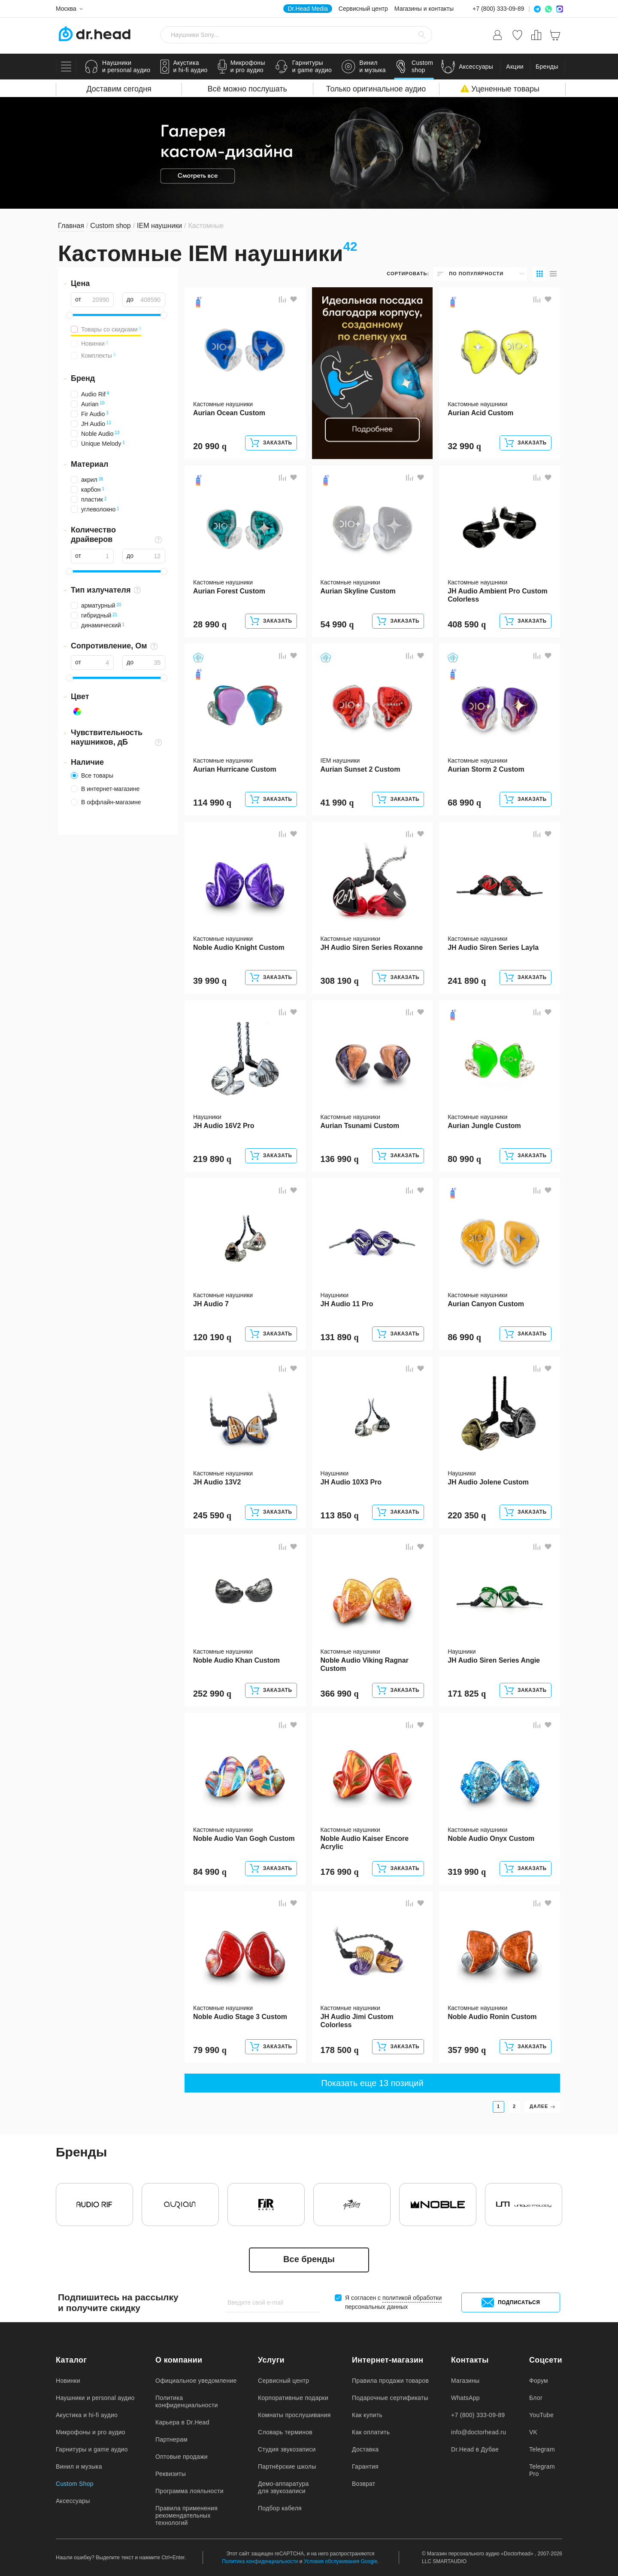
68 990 (464, 802)
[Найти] (421, 35)
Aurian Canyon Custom (486, 1304)
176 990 (340, 1871)
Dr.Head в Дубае (475, 2449)
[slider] (69, 315)
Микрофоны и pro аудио (90, 2432)
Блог (535, 2397)
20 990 (210, 446)
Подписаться (511, 2302)
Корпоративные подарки (293, 2397)
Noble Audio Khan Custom (236, 1660)
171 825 (467, 1693)
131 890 (340, 1337)
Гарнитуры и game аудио (92, 2449)
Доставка (365, 2449)
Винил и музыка (79, 2466)
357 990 (467, 2050)
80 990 (464, 1159)
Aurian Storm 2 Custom (486, 769)
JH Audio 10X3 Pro (351, 1482)
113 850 (340, 1515)
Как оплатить (371, 2432)
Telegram (542, 2449)
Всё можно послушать (247, 89)
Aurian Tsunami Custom (360, 1125)
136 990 (340, 1159)
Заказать (271, 442)
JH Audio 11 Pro (347, 1304)
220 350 (467, 1515)
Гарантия (365, 2466)
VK (533, 2432)
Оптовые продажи (181, 2456)
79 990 (210, 2050)
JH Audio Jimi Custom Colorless (357, 2021)
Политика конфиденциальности (186, 2401)
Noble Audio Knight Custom (239, 947)
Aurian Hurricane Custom (234, 769)
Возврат (363, 2483)
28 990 (210, 624)
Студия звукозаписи (287, 2449)
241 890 (467, 980)
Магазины (465, 2380)
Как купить (367, 2415)
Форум (538, 2380)
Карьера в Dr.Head (182, 2422)
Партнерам (171, 2439)
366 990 (340, 1693)
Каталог (71, 2360)
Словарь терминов (285, 2432)
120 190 (212, 1337)
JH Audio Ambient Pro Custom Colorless (498, 595)
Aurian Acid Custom (480, 413)
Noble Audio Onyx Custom (491, 1838)
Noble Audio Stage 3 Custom (240, 2016)
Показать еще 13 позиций (372, 2083)
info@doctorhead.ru (478, 2432)
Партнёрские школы (287, 2466)
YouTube (541, 2415)
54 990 (337, 624)
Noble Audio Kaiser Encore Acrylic (365, 1842)
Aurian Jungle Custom (484, 1125)
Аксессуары (73, 2500)
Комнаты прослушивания (294, 2415)
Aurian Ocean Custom (229, 413)
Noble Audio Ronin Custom (492, 2016)
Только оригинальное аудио (376, 89)
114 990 (212, 802)
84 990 (210, 1871)
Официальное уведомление (196, 2380)
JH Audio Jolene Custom (488, 1482)
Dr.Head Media (307, 8)
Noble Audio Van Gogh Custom (244, 1838)
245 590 (212, 1515)
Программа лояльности (189, 2491)
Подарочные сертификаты (390, 2397)
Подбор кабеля (280, 2508)
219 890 (212, 1159)
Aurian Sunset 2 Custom (360, 769)
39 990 (210, 980)
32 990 (464, 446)
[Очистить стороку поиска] (408, 35)
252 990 (212, 1693)
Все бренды (309, 2259)
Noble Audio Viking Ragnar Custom (365, 1664)
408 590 (467, 624)
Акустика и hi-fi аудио (87, 2415)
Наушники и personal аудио (95, 2397)
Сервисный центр (363, 8)
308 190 (340, 980)
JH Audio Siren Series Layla (493, 947)
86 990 (464, 1337)
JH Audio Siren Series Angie (494, 1660)
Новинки (68, 2380)
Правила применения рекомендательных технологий (186, 2515)
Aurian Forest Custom (229, 591)
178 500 (340, 2050)
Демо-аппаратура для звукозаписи (283, 2487)
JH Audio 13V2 (217, 1482)
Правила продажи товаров (390, 2380)
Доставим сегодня (118, 89)
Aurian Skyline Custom (358, 591)
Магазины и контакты (424, 8)
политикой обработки (412, 2297)
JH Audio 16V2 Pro (223, 1125)
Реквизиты (170, 2473)
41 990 (337, 802)
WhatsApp (465, 2397)
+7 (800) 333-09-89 (498, 8)
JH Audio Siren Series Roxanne (372, 947)
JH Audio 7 (211, 1304)
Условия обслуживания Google (341, 2561)
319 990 (467, 1871)
